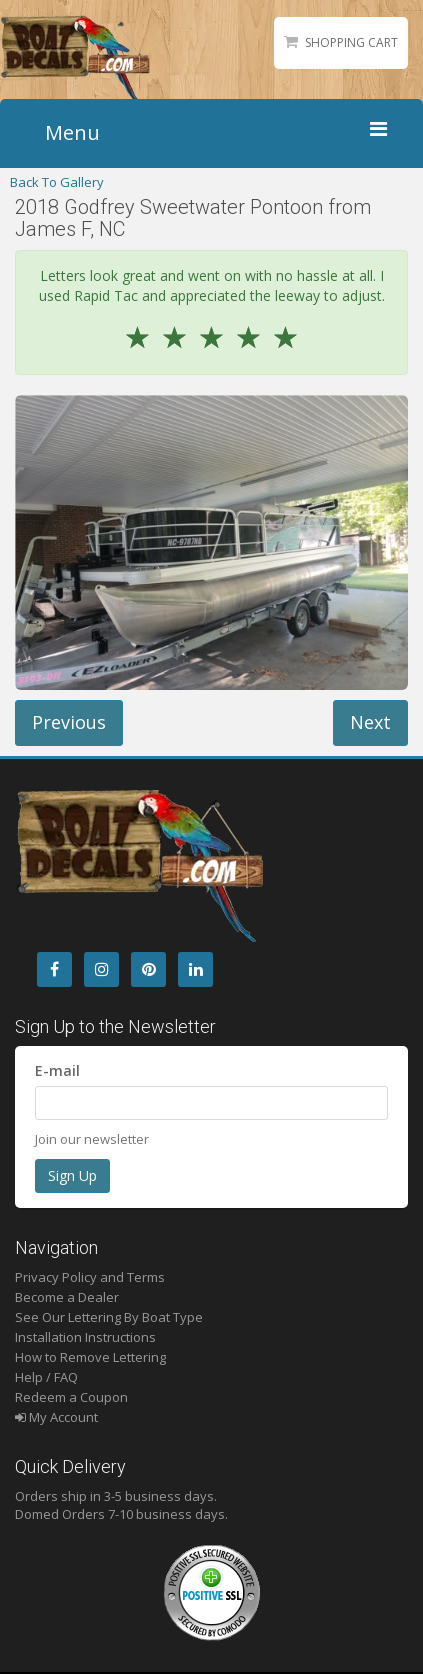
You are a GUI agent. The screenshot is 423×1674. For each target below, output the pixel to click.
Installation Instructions (85, 1337)
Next (370, 722)
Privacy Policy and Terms (90, 1277)
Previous (69, 722)
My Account (56, 1417)
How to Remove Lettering (90, 1357)
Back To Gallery (57, 182)
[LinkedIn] (195, 969)
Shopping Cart (351, 42)
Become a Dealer (67, 1297)
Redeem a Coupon (71, 1397)
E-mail (57, 1070)
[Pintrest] (148, 969)
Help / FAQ (46, 1377)
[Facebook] (54, 969)
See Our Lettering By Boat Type (109, 1317)
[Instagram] (101, 969)
